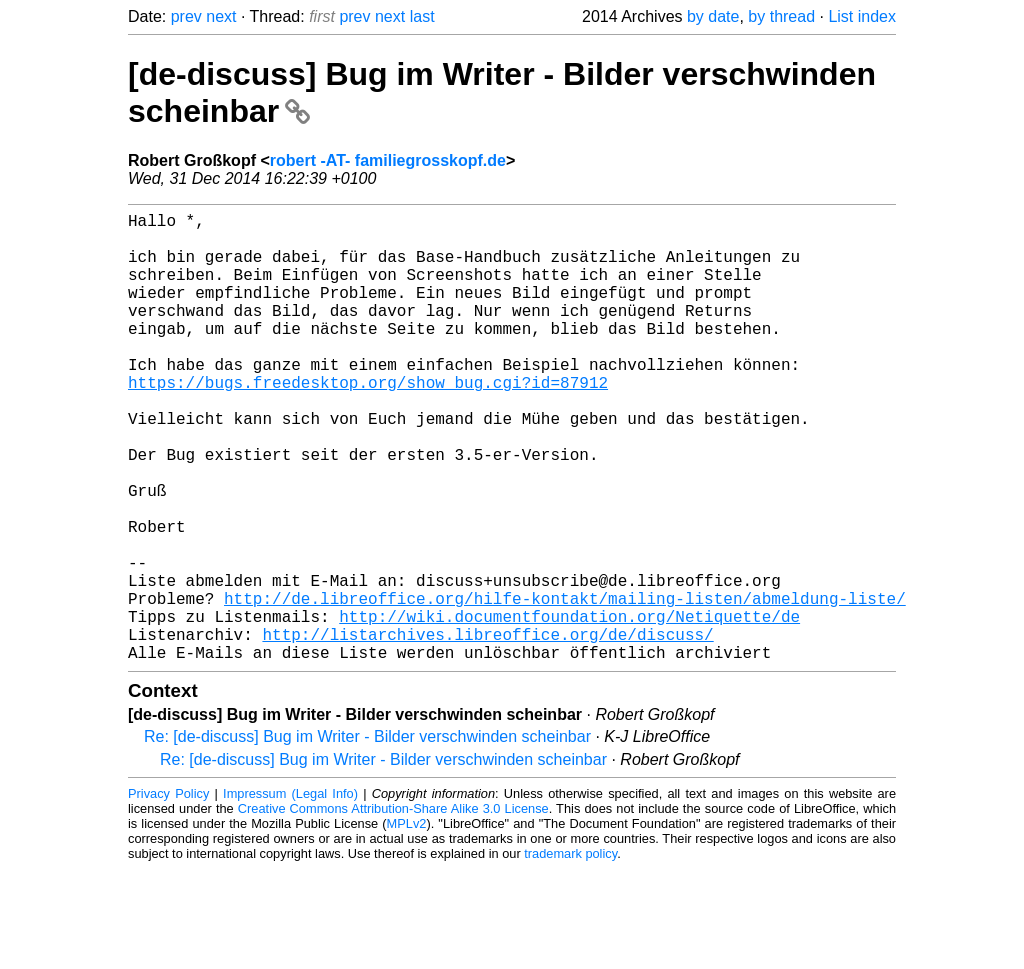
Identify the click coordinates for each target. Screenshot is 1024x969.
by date (713, 16)
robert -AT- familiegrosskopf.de (388, 160)
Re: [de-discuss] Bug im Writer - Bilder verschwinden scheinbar (367, 836)
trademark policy (570, 953)
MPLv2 (407, 923)
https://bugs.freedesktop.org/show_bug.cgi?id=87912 (368, 422)
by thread (781, 16)
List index (862, 16)
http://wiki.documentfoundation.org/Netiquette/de (569, 708)
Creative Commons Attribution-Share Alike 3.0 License (393, 908)
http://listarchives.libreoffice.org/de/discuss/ (487, 730)
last (422, 16)
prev (186, 16)
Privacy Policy (168, 893)
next (221, 16)
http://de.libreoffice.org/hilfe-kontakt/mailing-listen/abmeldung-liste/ (565, 686)
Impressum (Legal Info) (290, 893)
